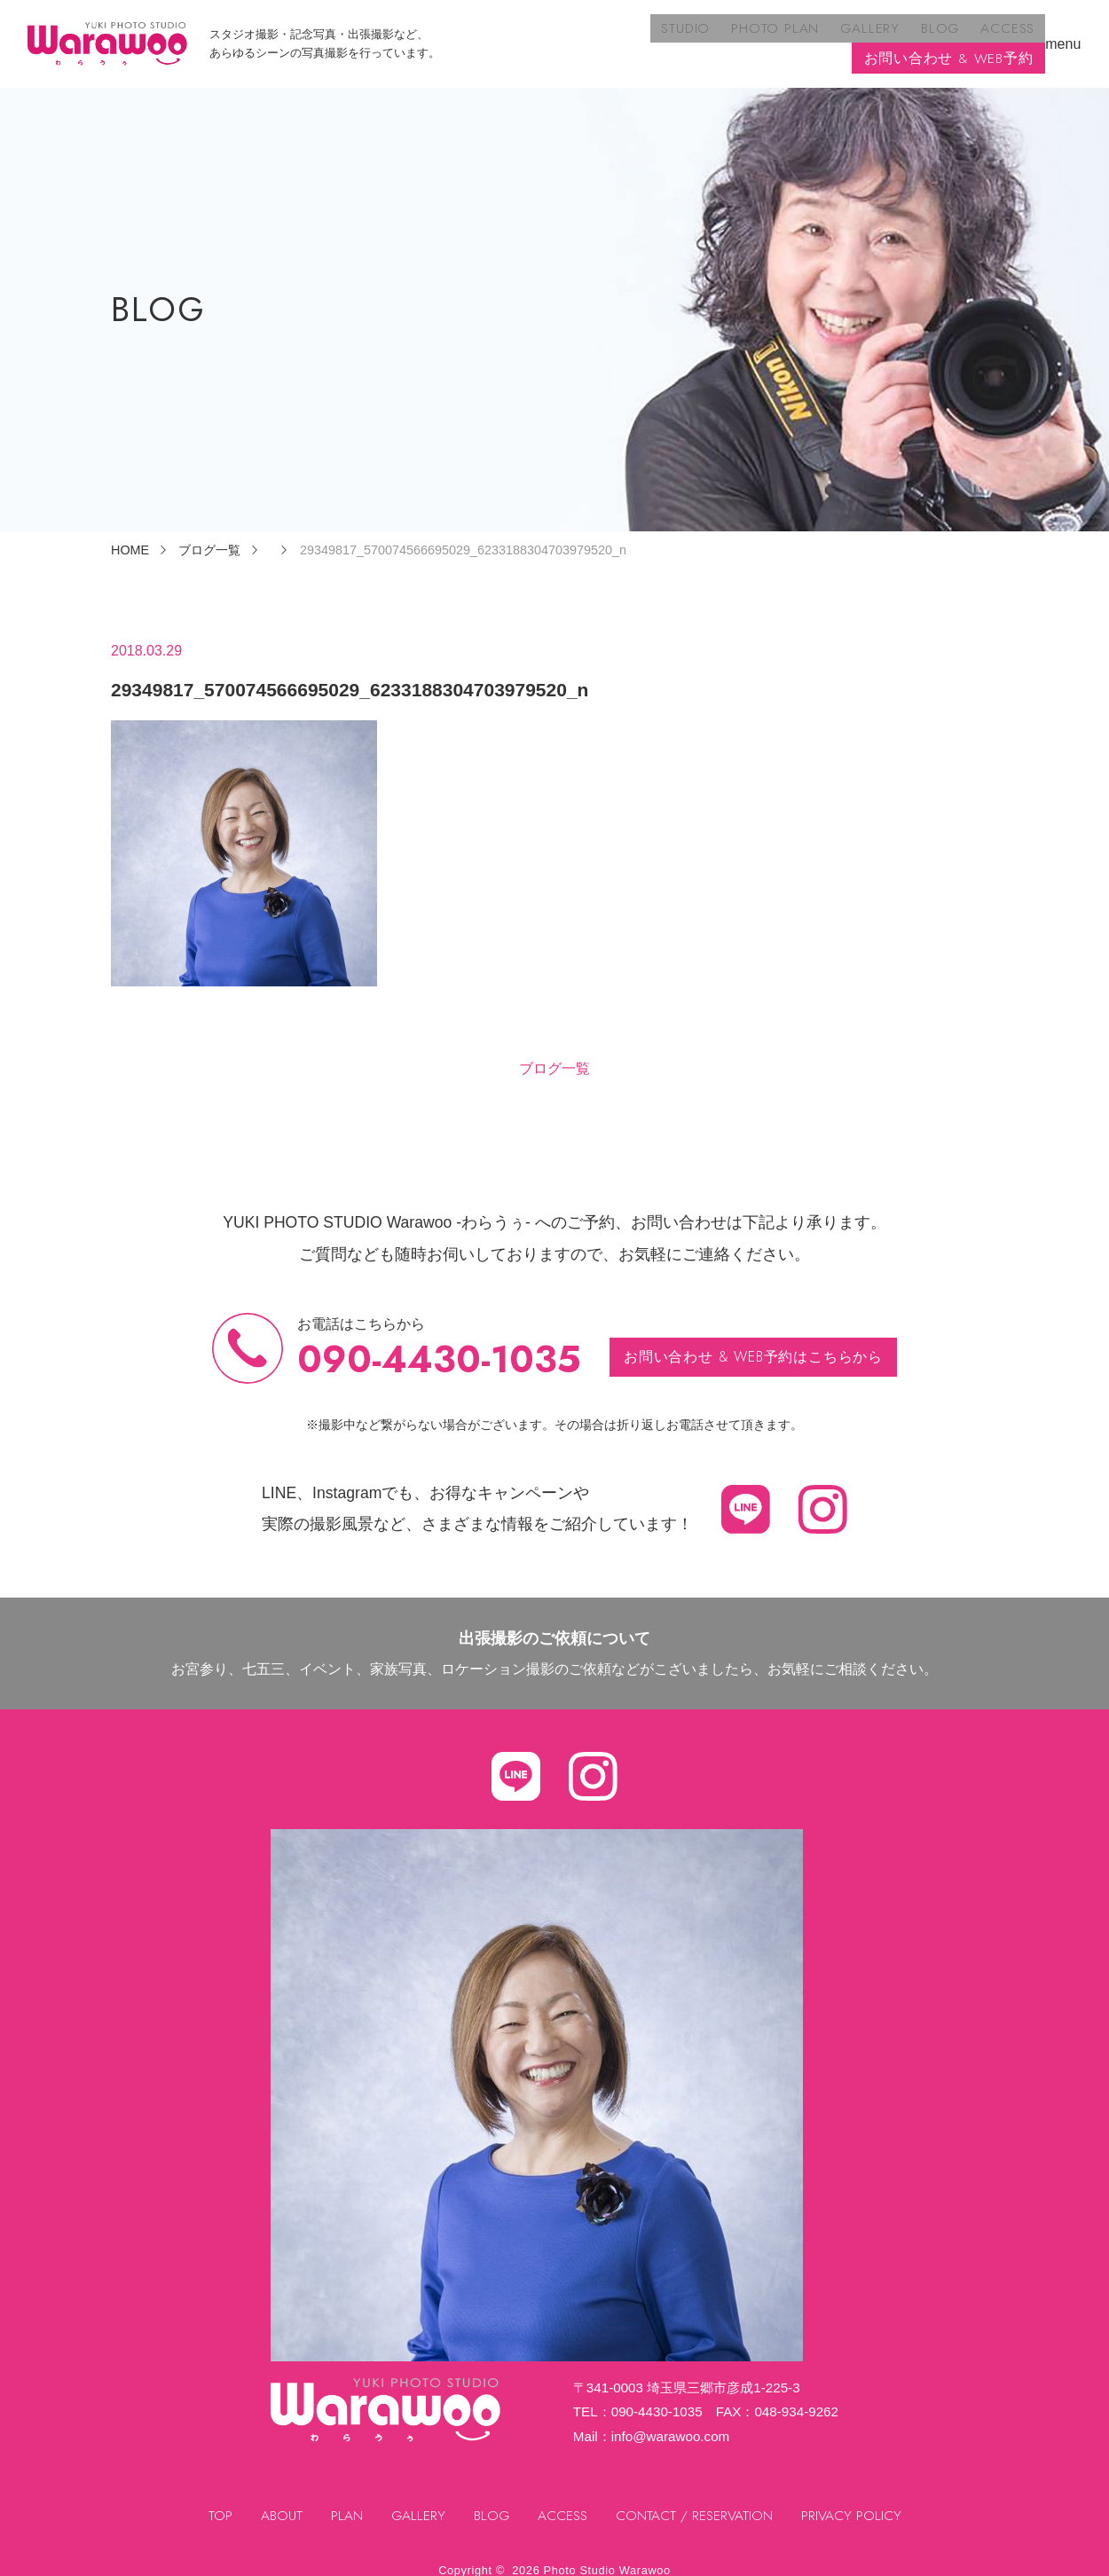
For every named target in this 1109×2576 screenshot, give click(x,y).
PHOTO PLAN (579, 36)
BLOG (737, 36)
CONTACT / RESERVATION (696, 2501)
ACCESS (802, 36)
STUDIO (493, 36)
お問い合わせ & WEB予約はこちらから (754, 1341)
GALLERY (671, 36)
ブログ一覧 (554, 1052)
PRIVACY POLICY (855, 2501)
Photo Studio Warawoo (607, 2555)
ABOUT (278, 2501)
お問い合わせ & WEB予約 (948, 36)
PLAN (343, 2501)
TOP (217, 2501)
